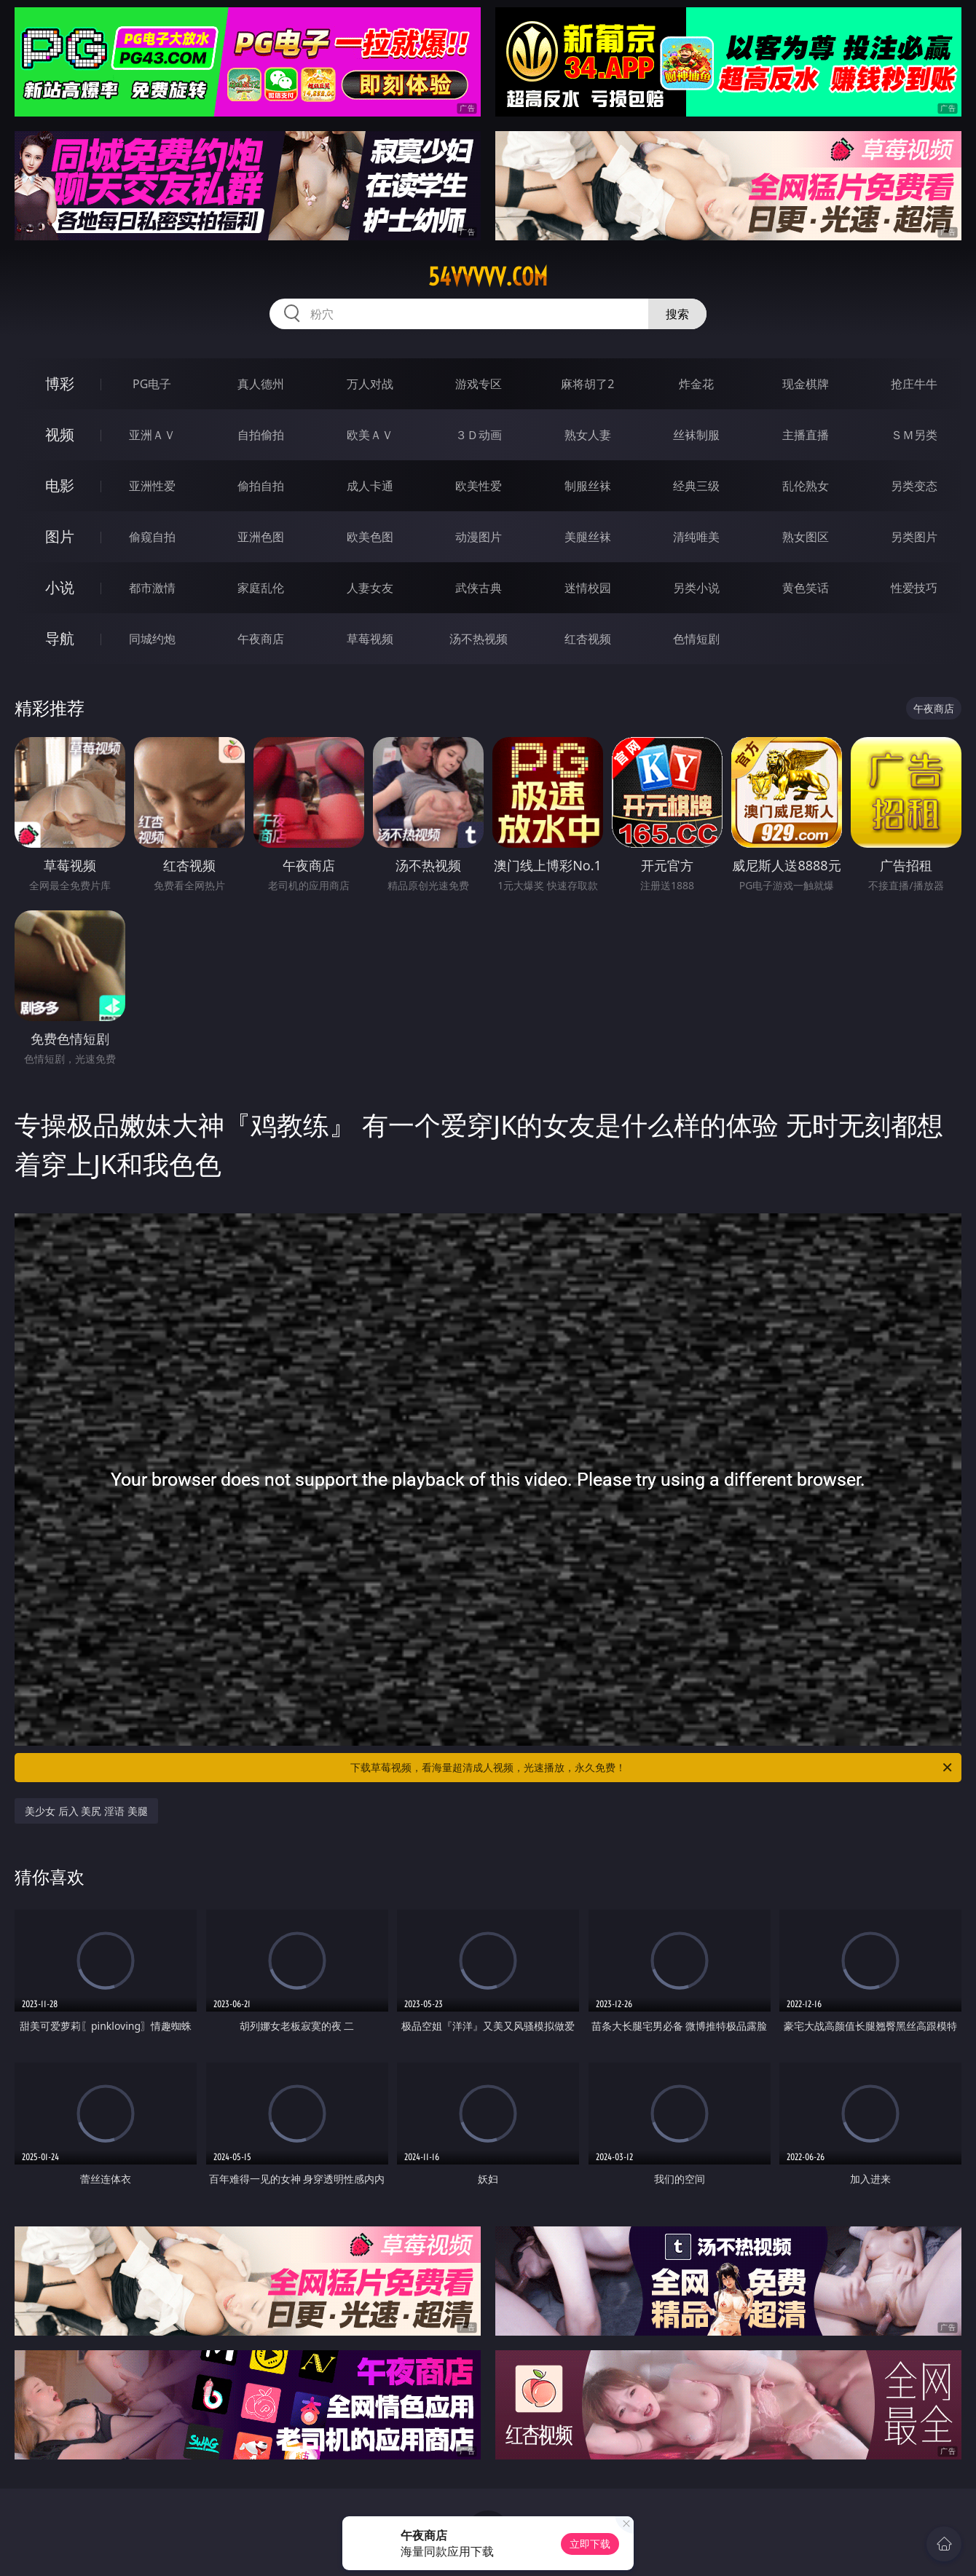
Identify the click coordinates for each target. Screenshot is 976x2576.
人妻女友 (370, 588)
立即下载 (590, 2544)
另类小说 (696, 588)
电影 (59, 485)
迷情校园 (587, 588)
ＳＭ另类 (914, 435)
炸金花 (696, 384)
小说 (59, 587)
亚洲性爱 (152, 486)
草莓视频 (370, 639)
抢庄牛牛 (914, 384)
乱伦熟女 (805, 486)
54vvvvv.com (488, 276)
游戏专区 (478, 384)
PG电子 (152, 384)
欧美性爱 (478, 486)
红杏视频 (587, 639)
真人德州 (260, 384)
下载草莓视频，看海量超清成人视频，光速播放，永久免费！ (652, 1767)
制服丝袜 (587, 486)
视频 (59, 434)
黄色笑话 (805, 588)
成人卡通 (370, 486)
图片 (59, 536)
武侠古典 (478, 588)
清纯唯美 (696, 537)
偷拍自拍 (260, 486)
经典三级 (696, 486)
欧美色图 (370, 537)
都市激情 (152, 588)
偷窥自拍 (152, 537)
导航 (59, 638)
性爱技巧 (914, 588)
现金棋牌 (805, 384)
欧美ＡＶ (370, 435)
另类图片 (914, 537)
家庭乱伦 (260, 588)
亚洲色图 (260, 537)
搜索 (677, 314)
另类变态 (914, 486)
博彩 (59, 383)
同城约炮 (152, 639)
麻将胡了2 (587, 384)
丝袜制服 (696, 435)
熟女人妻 (587, 435)
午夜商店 (260, 639)
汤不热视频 (478, 639)
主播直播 (805, 435)
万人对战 (370, 384)
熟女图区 (805, 537)
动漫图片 (478, 537)
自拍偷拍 (260, 435)
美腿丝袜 (587, 537)
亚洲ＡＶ (152, 435)
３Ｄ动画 (478, 435)
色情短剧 (696, 639)
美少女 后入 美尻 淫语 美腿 (86, 1811)
